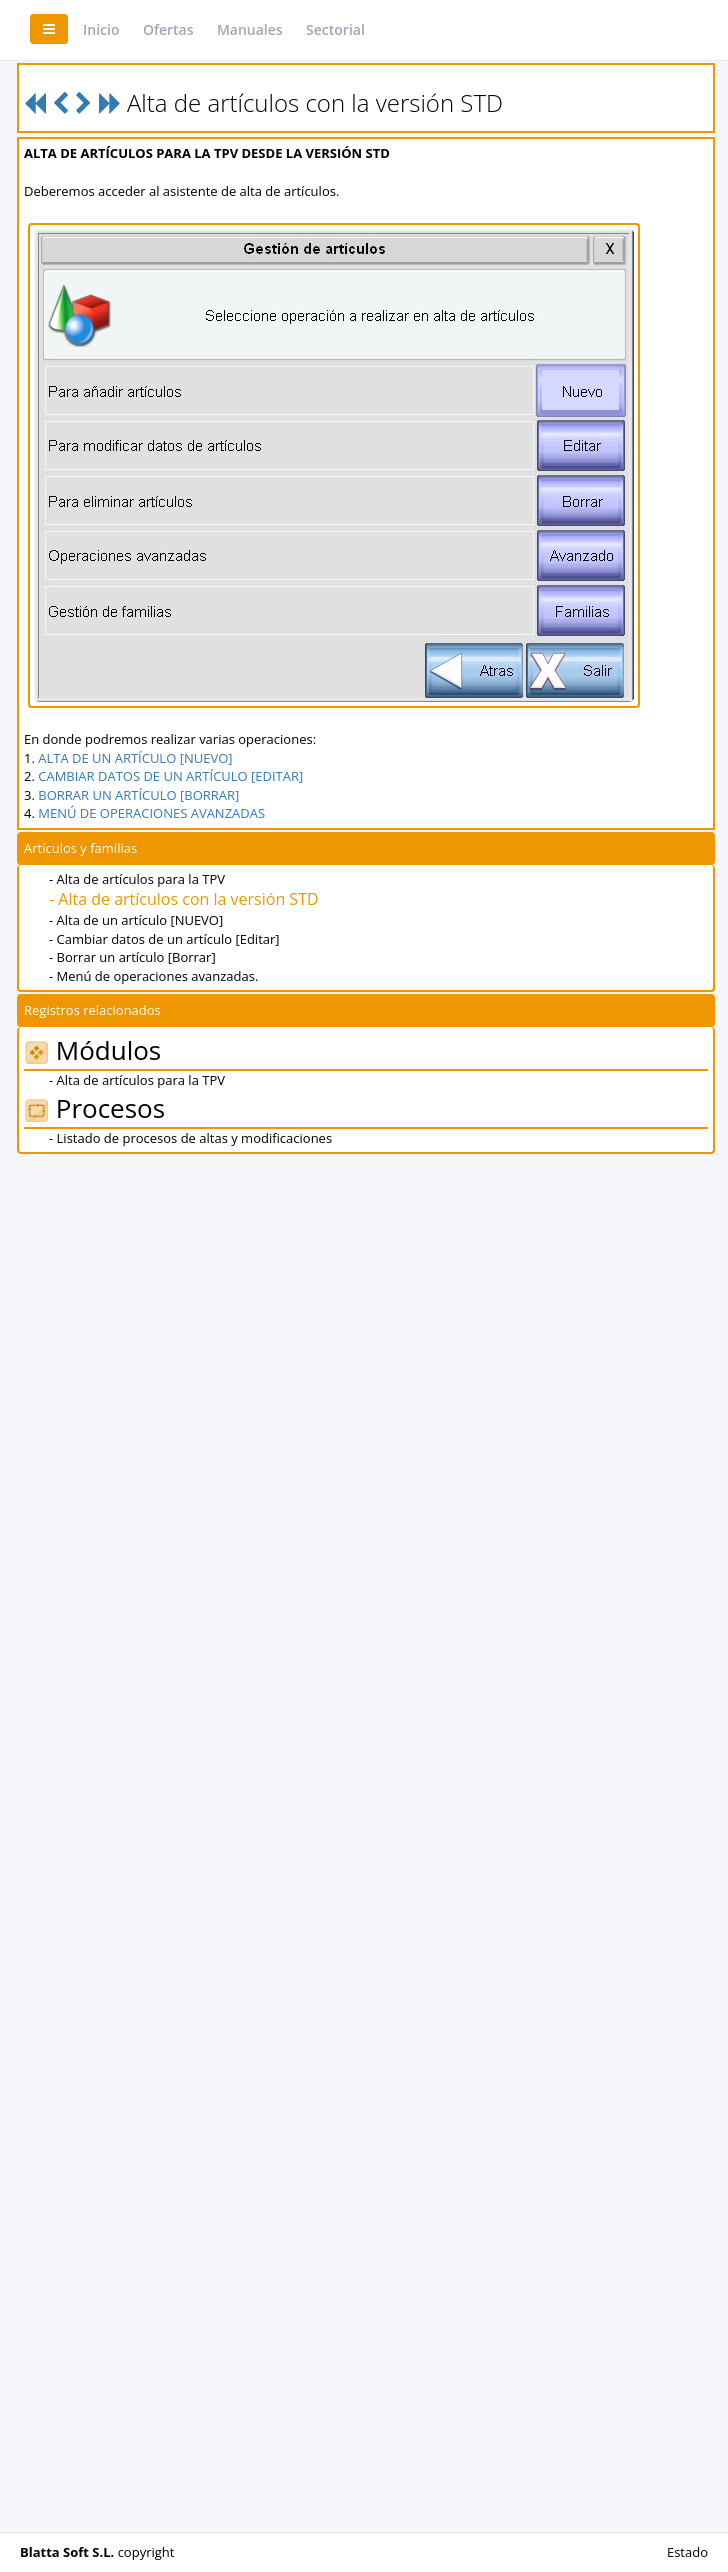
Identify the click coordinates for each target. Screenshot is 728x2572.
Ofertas (168, 29)
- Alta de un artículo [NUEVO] (136, 920)
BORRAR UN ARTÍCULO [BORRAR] (138, 795)
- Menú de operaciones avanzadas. (153, 976)
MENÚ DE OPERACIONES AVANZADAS (151, 813)
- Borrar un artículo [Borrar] (132, 957)
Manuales (250, 29)
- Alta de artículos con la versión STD (184, 899)
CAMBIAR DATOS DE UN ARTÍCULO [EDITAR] (170, 776)
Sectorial (335, 29)
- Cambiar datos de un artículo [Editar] (164, 939)
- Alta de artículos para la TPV (137, 879)
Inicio (101, 29)
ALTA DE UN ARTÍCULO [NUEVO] (135, 758)
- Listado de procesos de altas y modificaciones (190, 1138)
